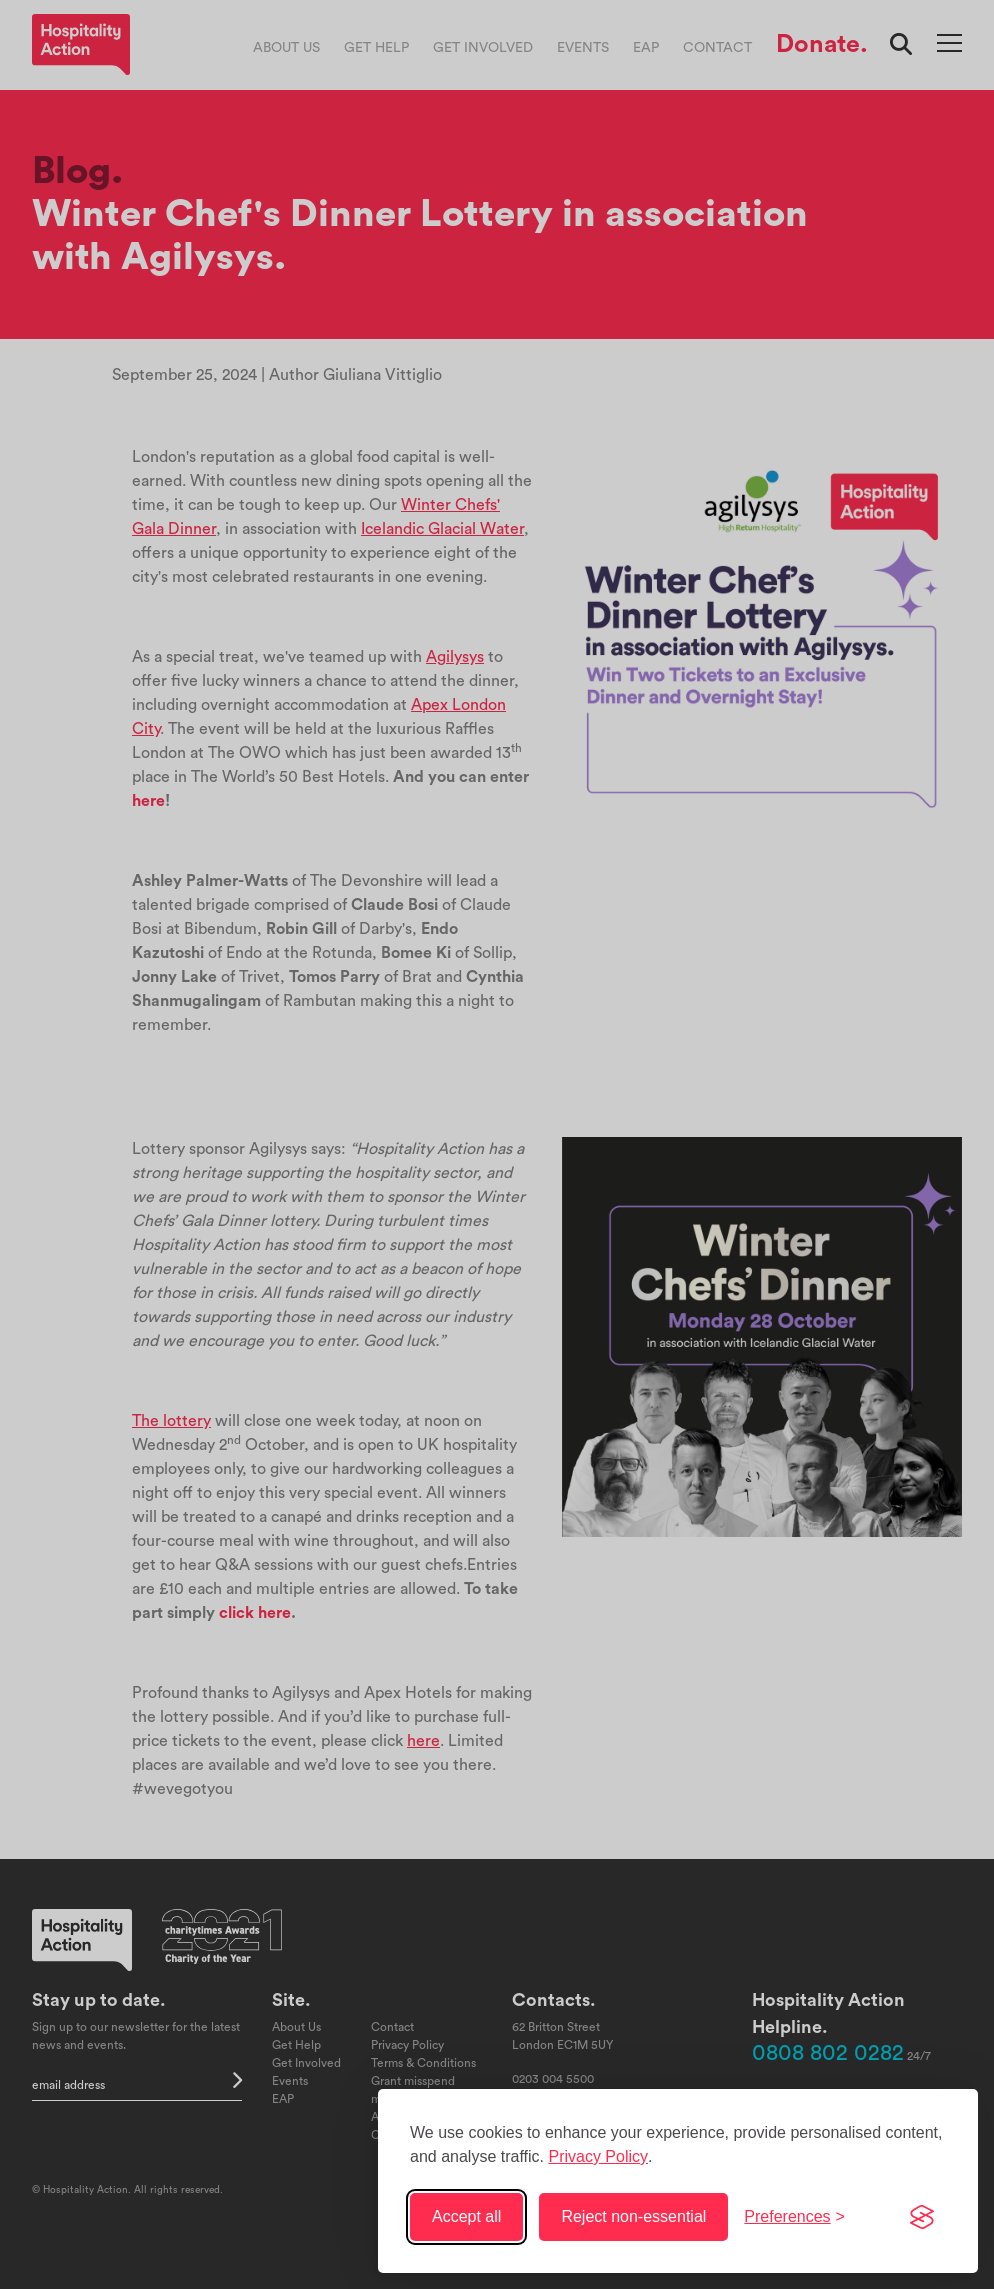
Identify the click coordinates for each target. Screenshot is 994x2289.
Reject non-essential (633, 2216)
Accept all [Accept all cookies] (466, 2216)
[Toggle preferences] (794, 2217)
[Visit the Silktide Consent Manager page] (922, 2217)
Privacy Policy (598, 2156)
